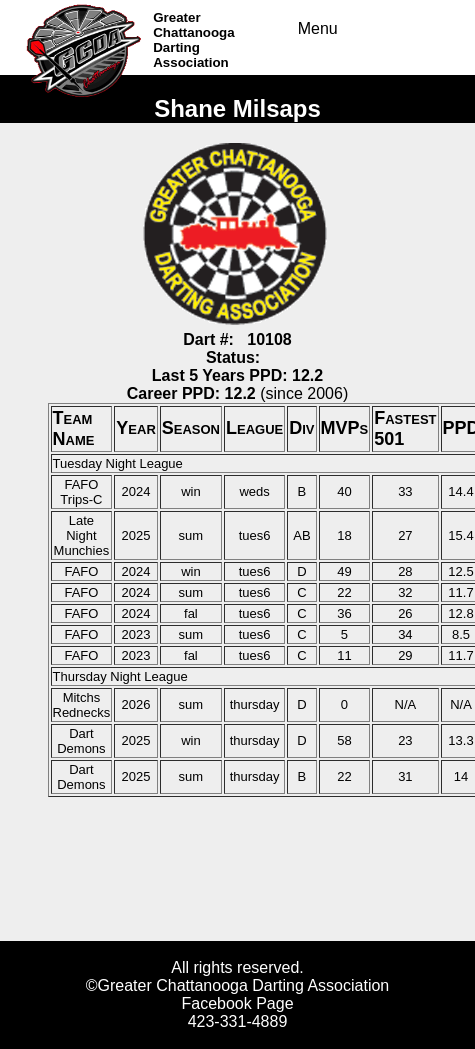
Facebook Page (237, 1003)
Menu (318, 28)
